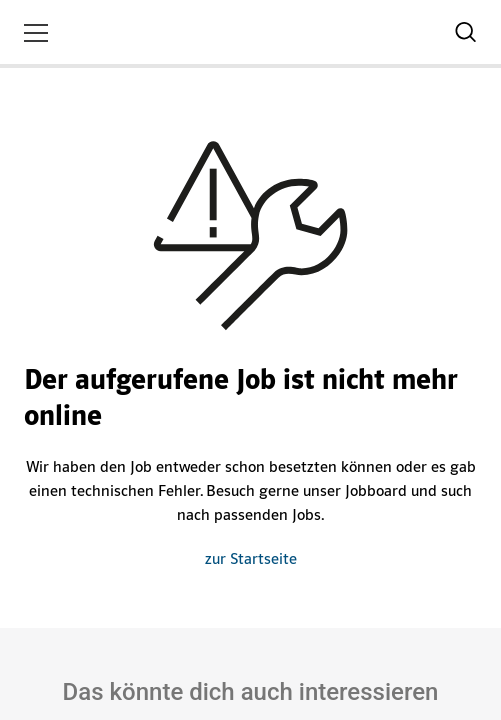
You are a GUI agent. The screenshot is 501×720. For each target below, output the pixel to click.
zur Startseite (251, 560)
